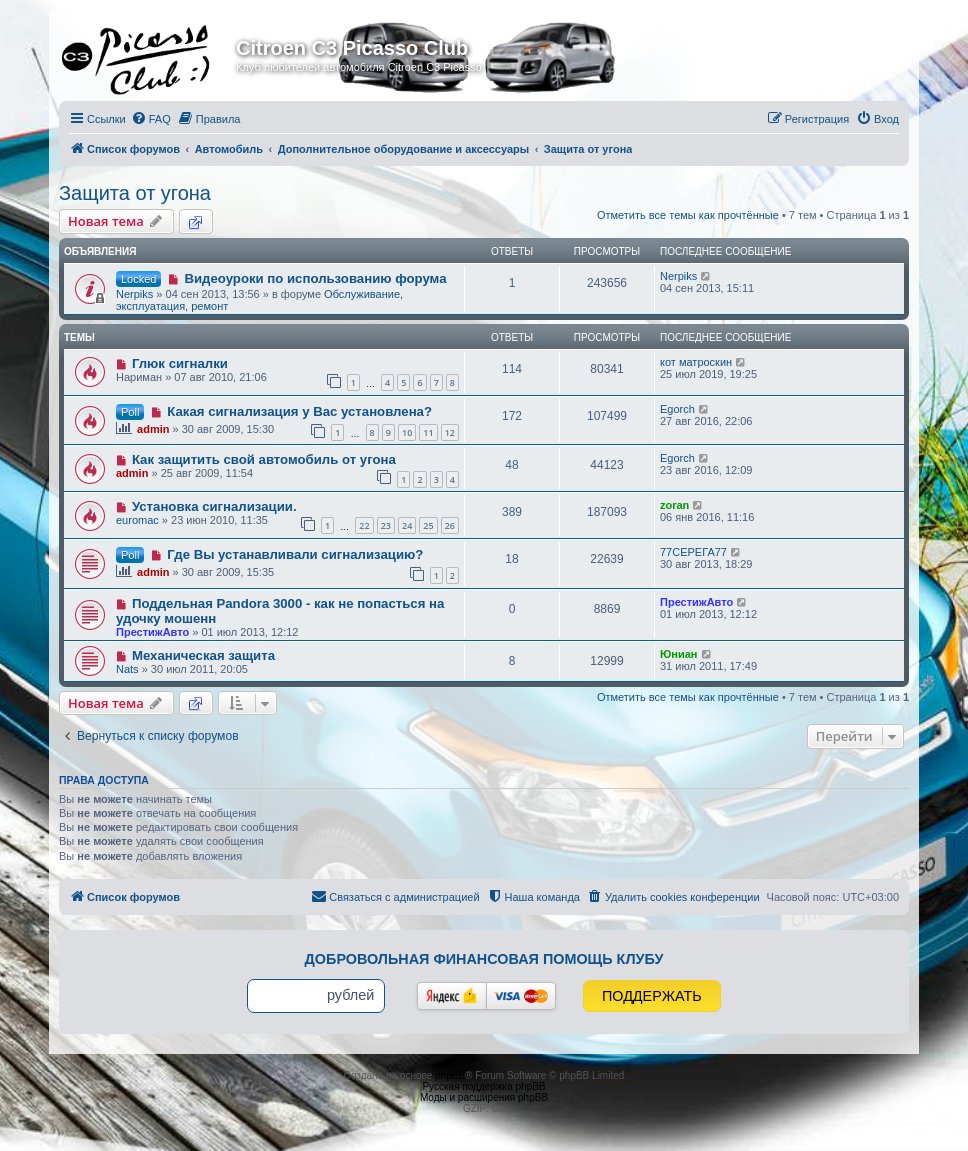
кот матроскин (696, 362)
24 (407, 525)
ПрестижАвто (152, 632)
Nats (127, 669)
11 (428, 432)
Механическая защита (203, 655)
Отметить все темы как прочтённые (688, 215)
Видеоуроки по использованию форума (315, 278)
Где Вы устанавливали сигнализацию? (295, 554)
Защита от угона (135, 193)
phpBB (450, 1075)
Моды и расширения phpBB (484, 1097)
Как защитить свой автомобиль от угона (264, 459)
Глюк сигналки (180, 363)
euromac (137, 520)
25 (428, 525)
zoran (674, 505)
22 (364, 525)
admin (153, 429)
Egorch (677, 409)
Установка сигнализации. (214, 506)
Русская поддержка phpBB (483, 1086)
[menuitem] (151, 119)
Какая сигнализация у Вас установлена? (299, 411)
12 (450, 432)
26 (450, 525)
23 (386, 525)
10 (407, 432)
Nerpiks (134, 294)
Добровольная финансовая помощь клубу (484, 959)
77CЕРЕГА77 (693, 552)
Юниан (679, 654)
